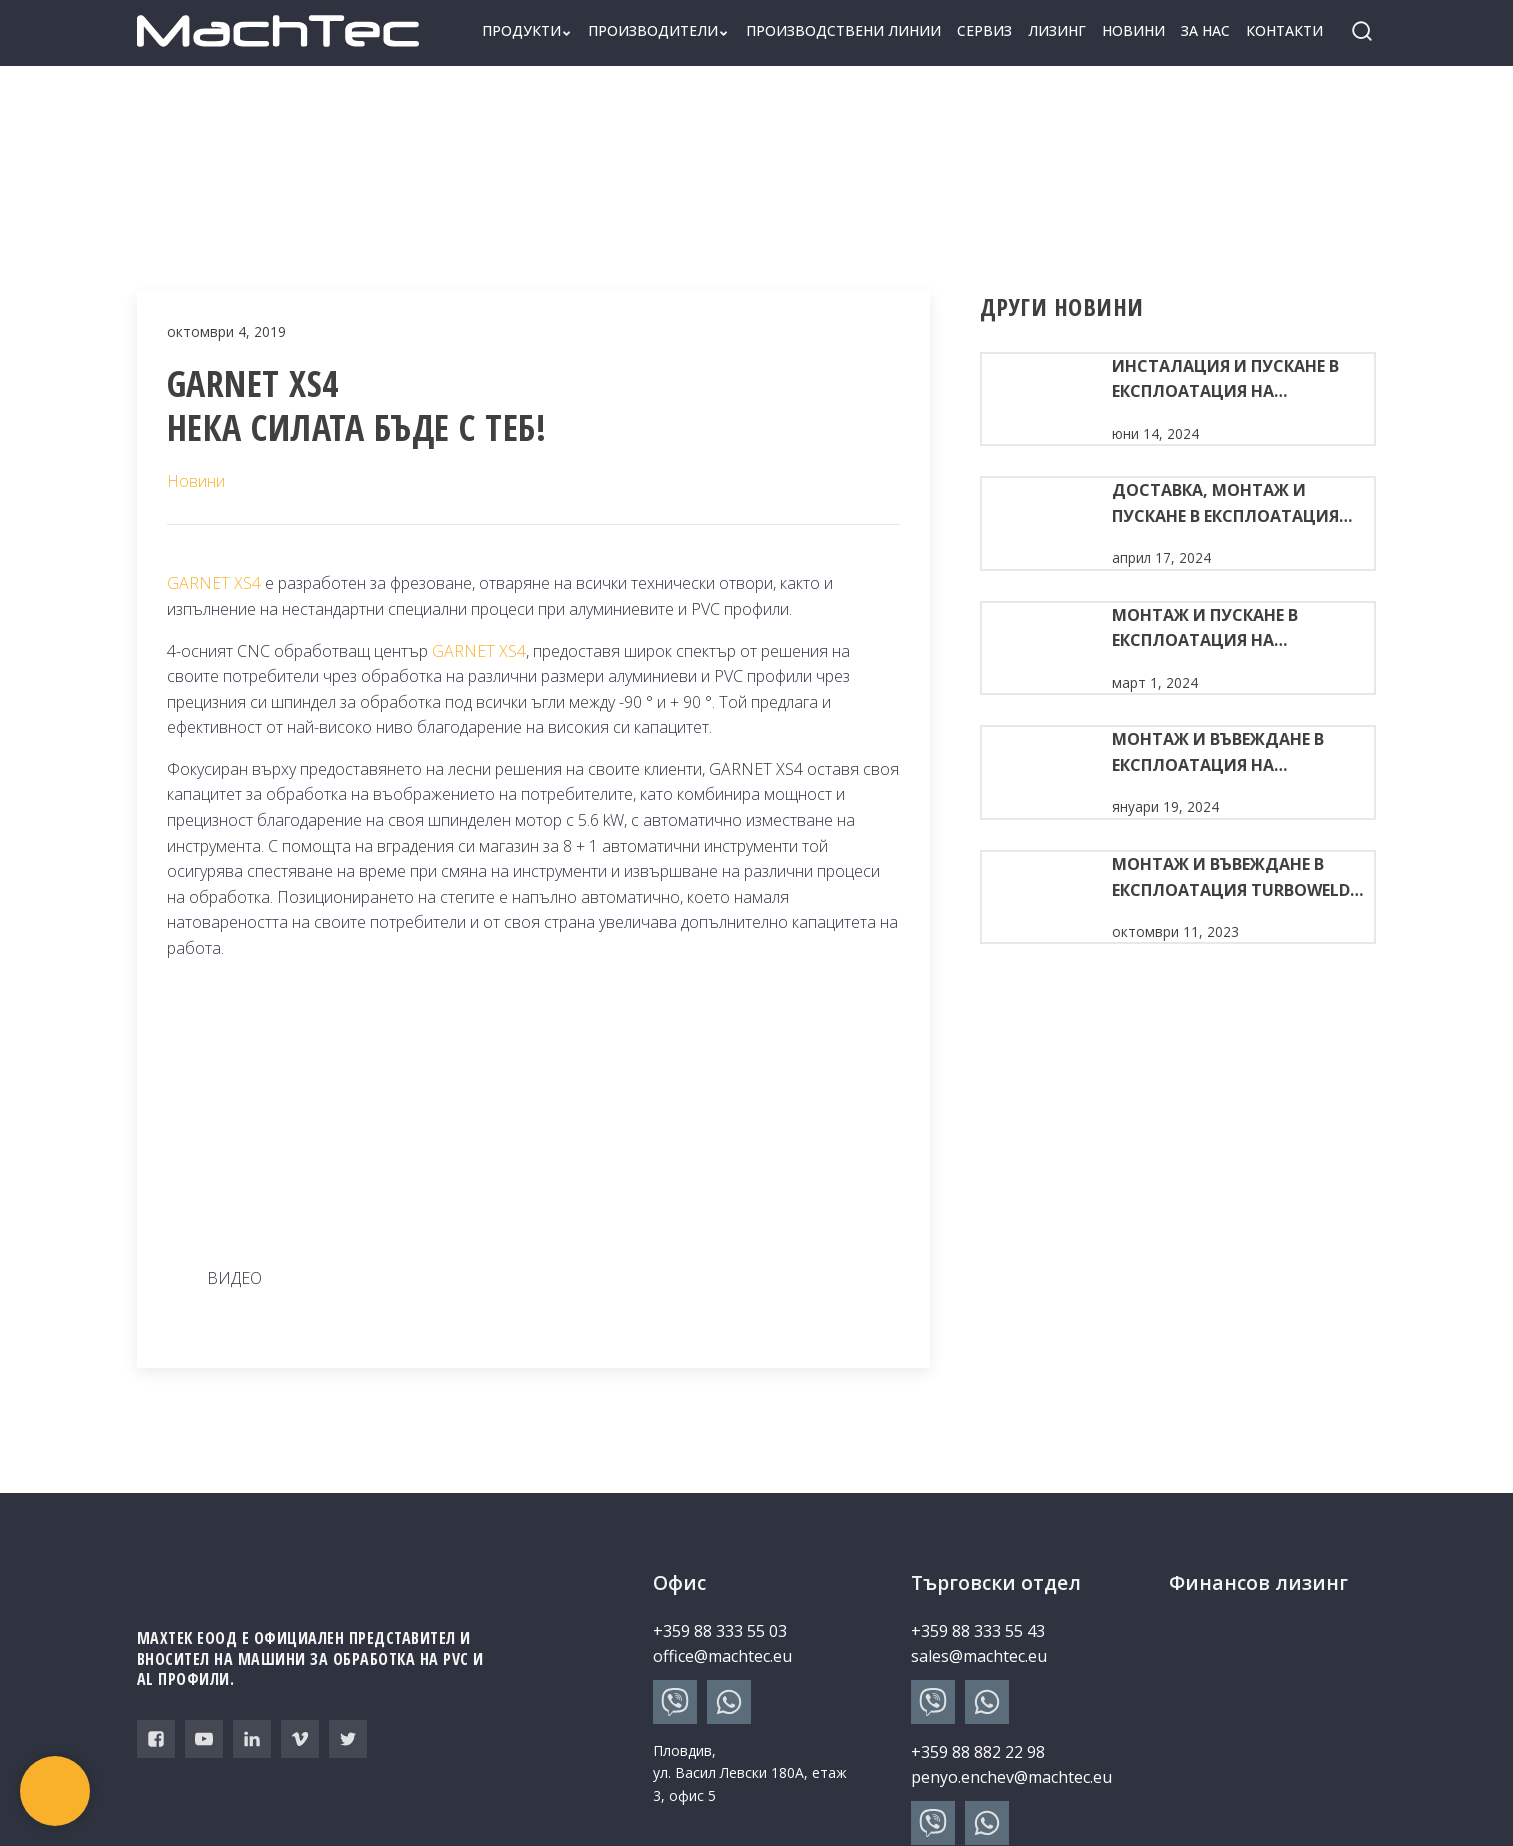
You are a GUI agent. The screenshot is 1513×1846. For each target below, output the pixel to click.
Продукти (527, 30)
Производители (658, 30)
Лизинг (1057, 30)
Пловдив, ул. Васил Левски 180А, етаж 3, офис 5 (750, 1773)
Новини (1133, 30)
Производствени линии (843, 30)
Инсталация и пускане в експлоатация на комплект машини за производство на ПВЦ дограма (1225, 380)
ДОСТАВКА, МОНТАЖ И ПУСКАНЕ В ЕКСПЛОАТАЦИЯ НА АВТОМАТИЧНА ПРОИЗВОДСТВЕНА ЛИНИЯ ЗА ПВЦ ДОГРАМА (1236, 504)
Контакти (1284, 30)
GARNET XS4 (214, 583)
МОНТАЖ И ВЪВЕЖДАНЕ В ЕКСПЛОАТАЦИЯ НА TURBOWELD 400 (1218, 753)
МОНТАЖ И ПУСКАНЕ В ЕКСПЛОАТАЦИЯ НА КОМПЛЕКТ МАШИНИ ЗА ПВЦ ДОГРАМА (1232, 629)
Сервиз (984, 30)
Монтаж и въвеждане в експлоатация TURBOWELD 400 (1231, 878)
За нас (1205, 30)
